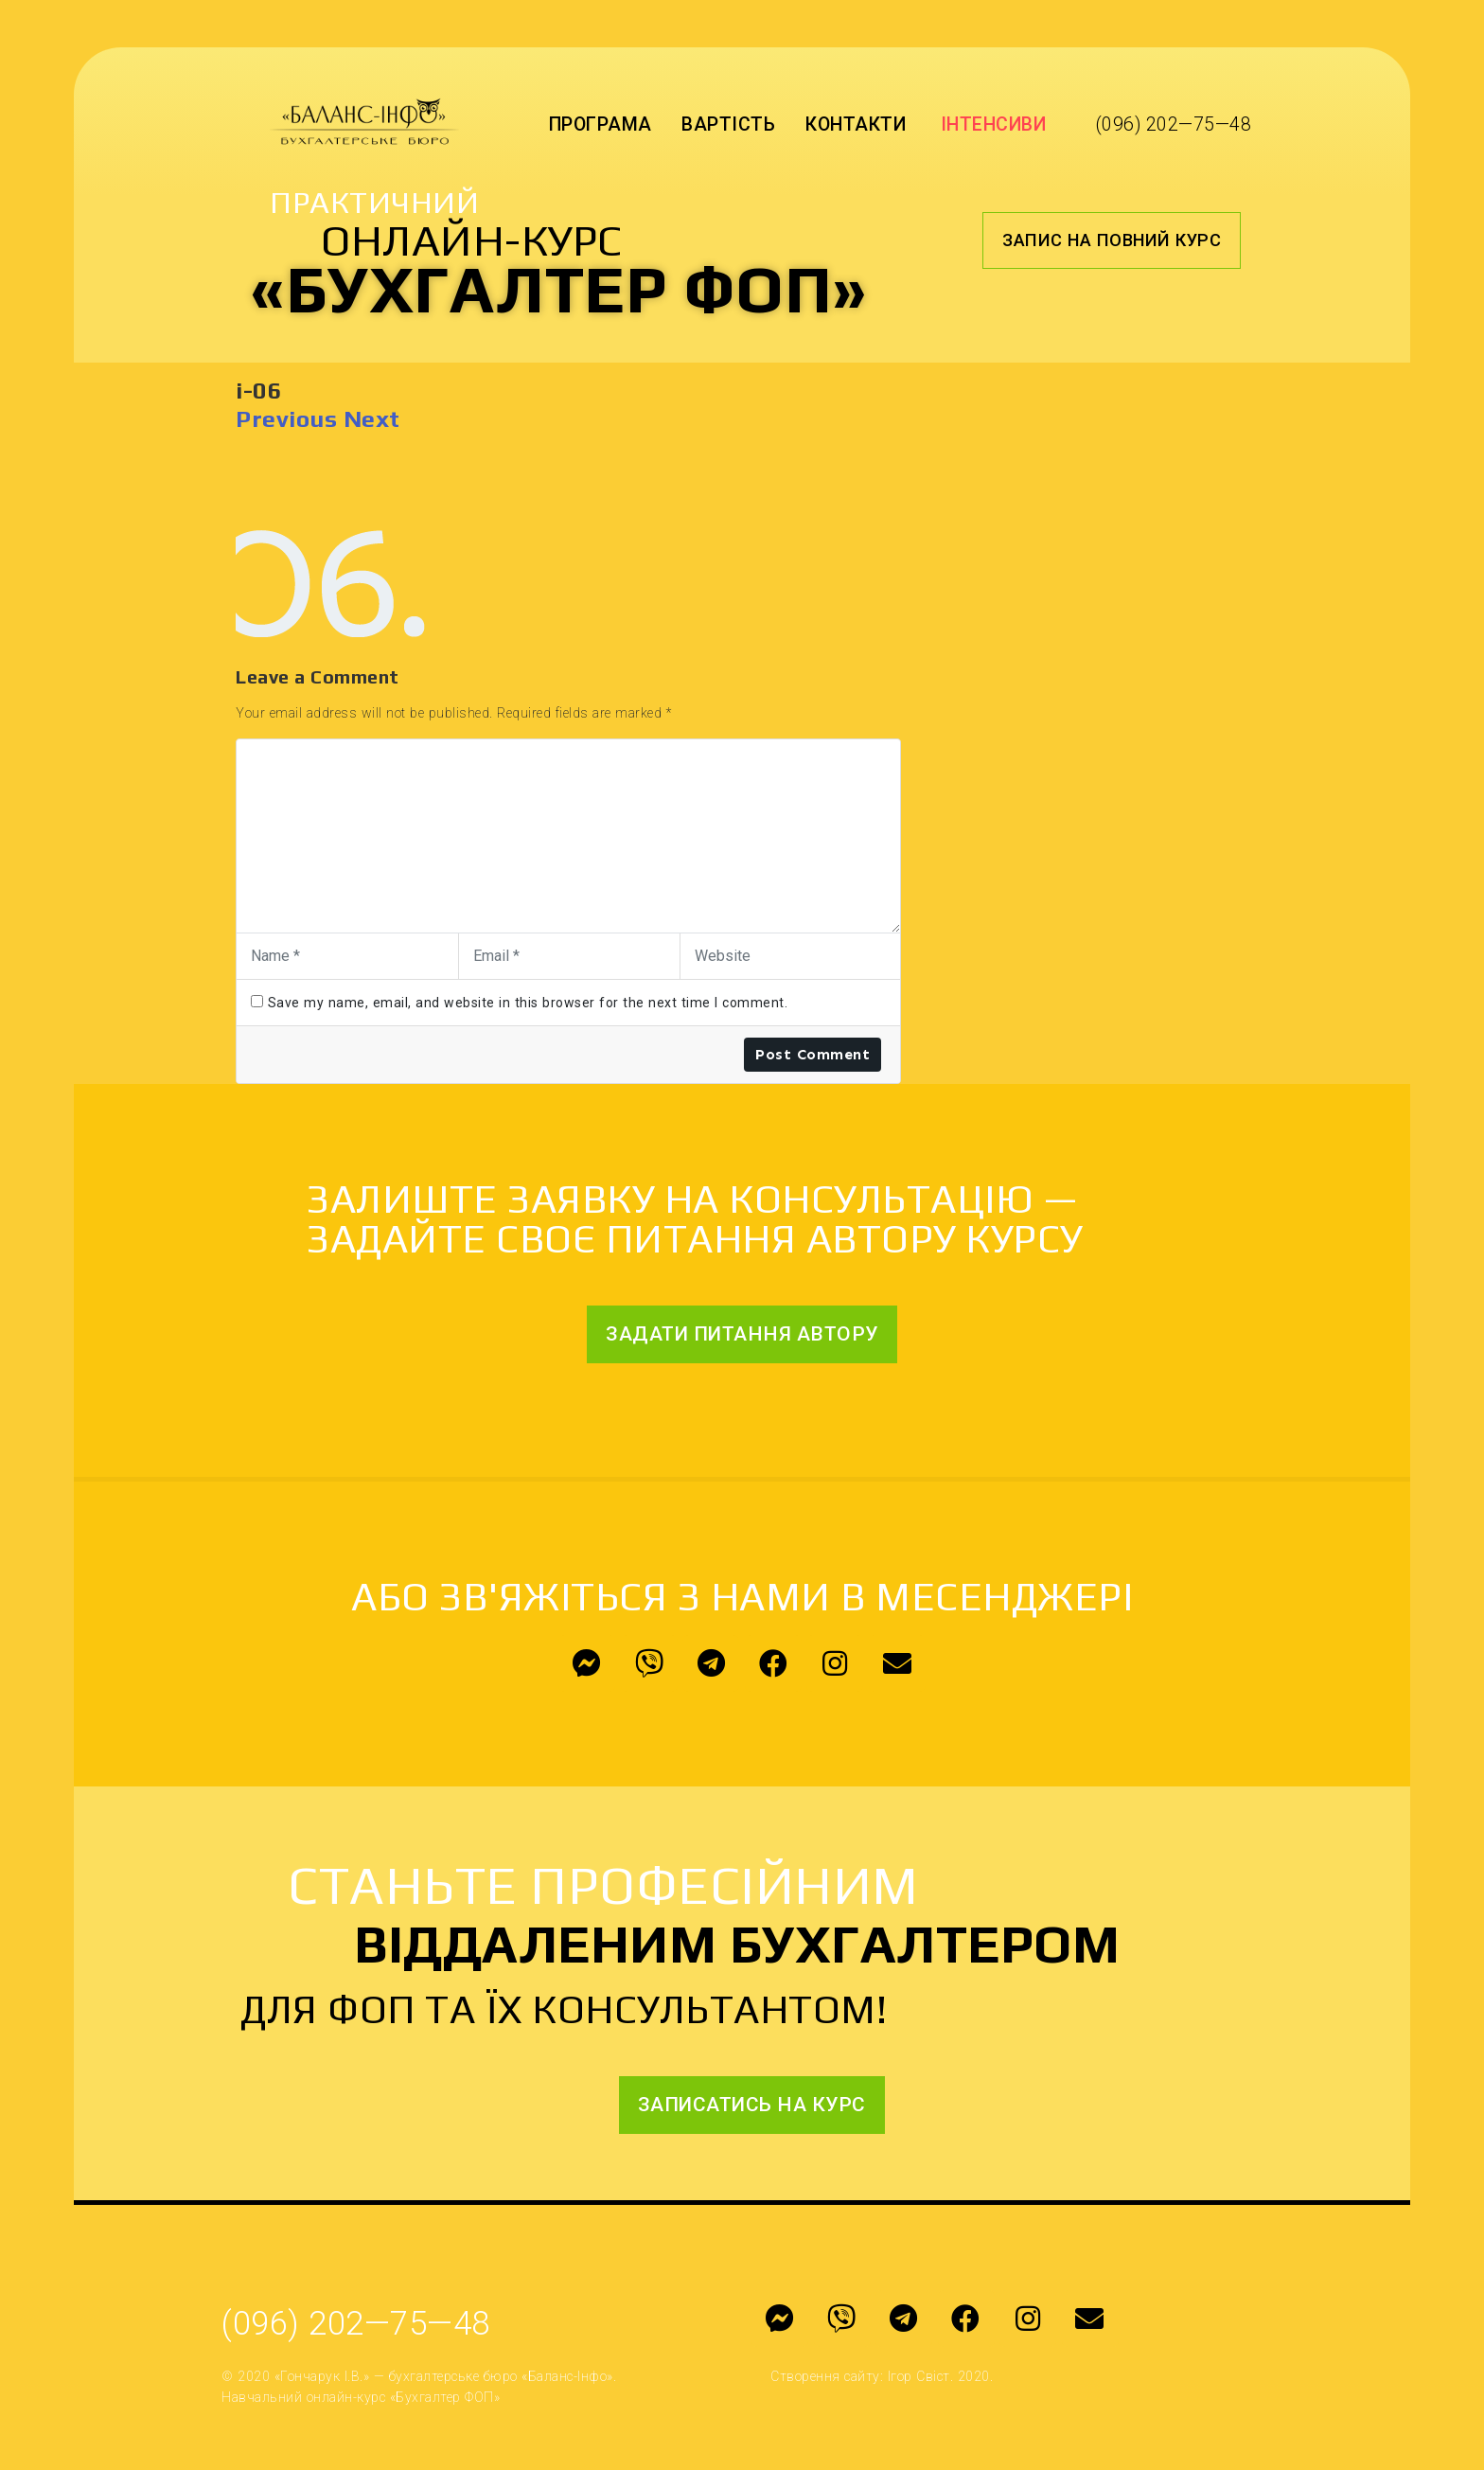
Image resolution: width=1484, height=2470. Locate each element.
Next (372, 419)
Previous (286, 419)
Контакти (855, 124)
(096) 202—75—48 (1174, 124)
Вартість (728, 124)
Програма (600, 124)
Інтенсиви (994, 124)
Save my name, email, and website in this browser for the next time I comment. (528, 1002)
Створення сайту (825, 2376)
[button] (1111, 240)
